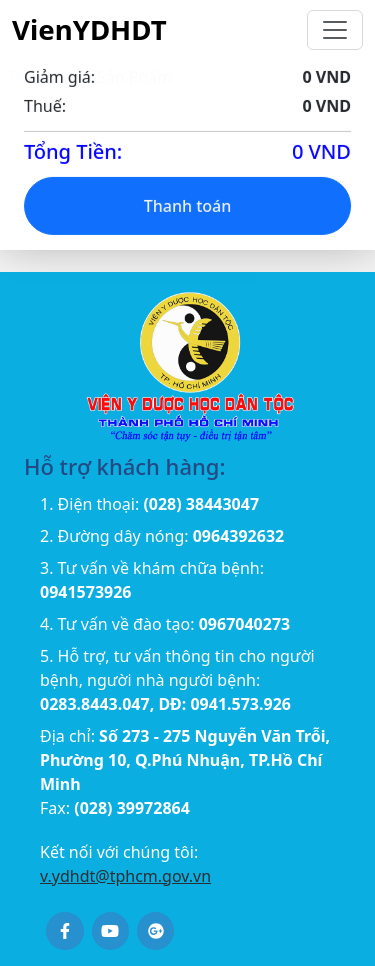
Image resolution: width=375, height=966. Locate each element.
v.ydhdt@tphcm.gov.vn (125, 876)
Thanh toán (188, 208)
